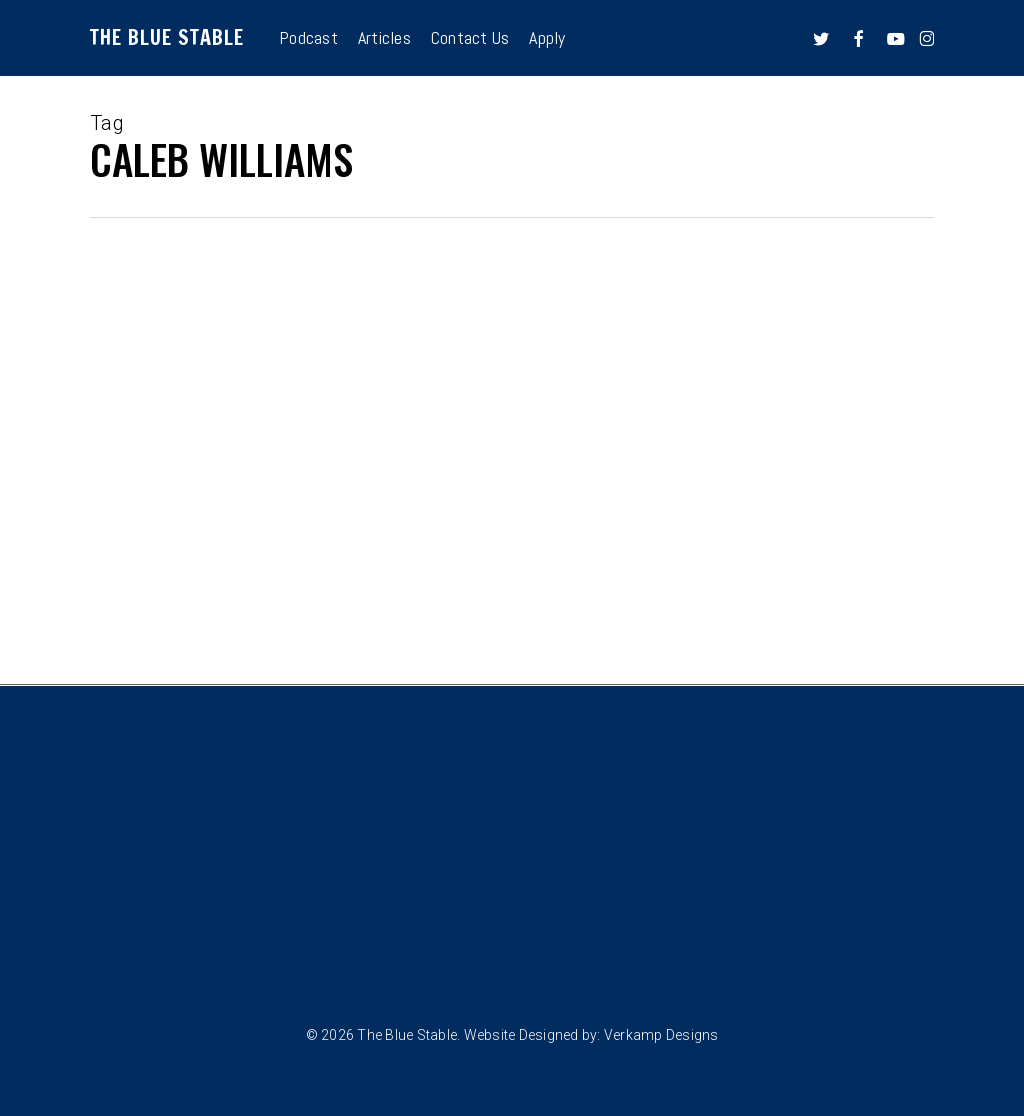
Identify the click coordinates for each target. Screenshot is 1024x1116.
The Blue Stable (167, 38)
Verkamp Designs (661, 1035)
